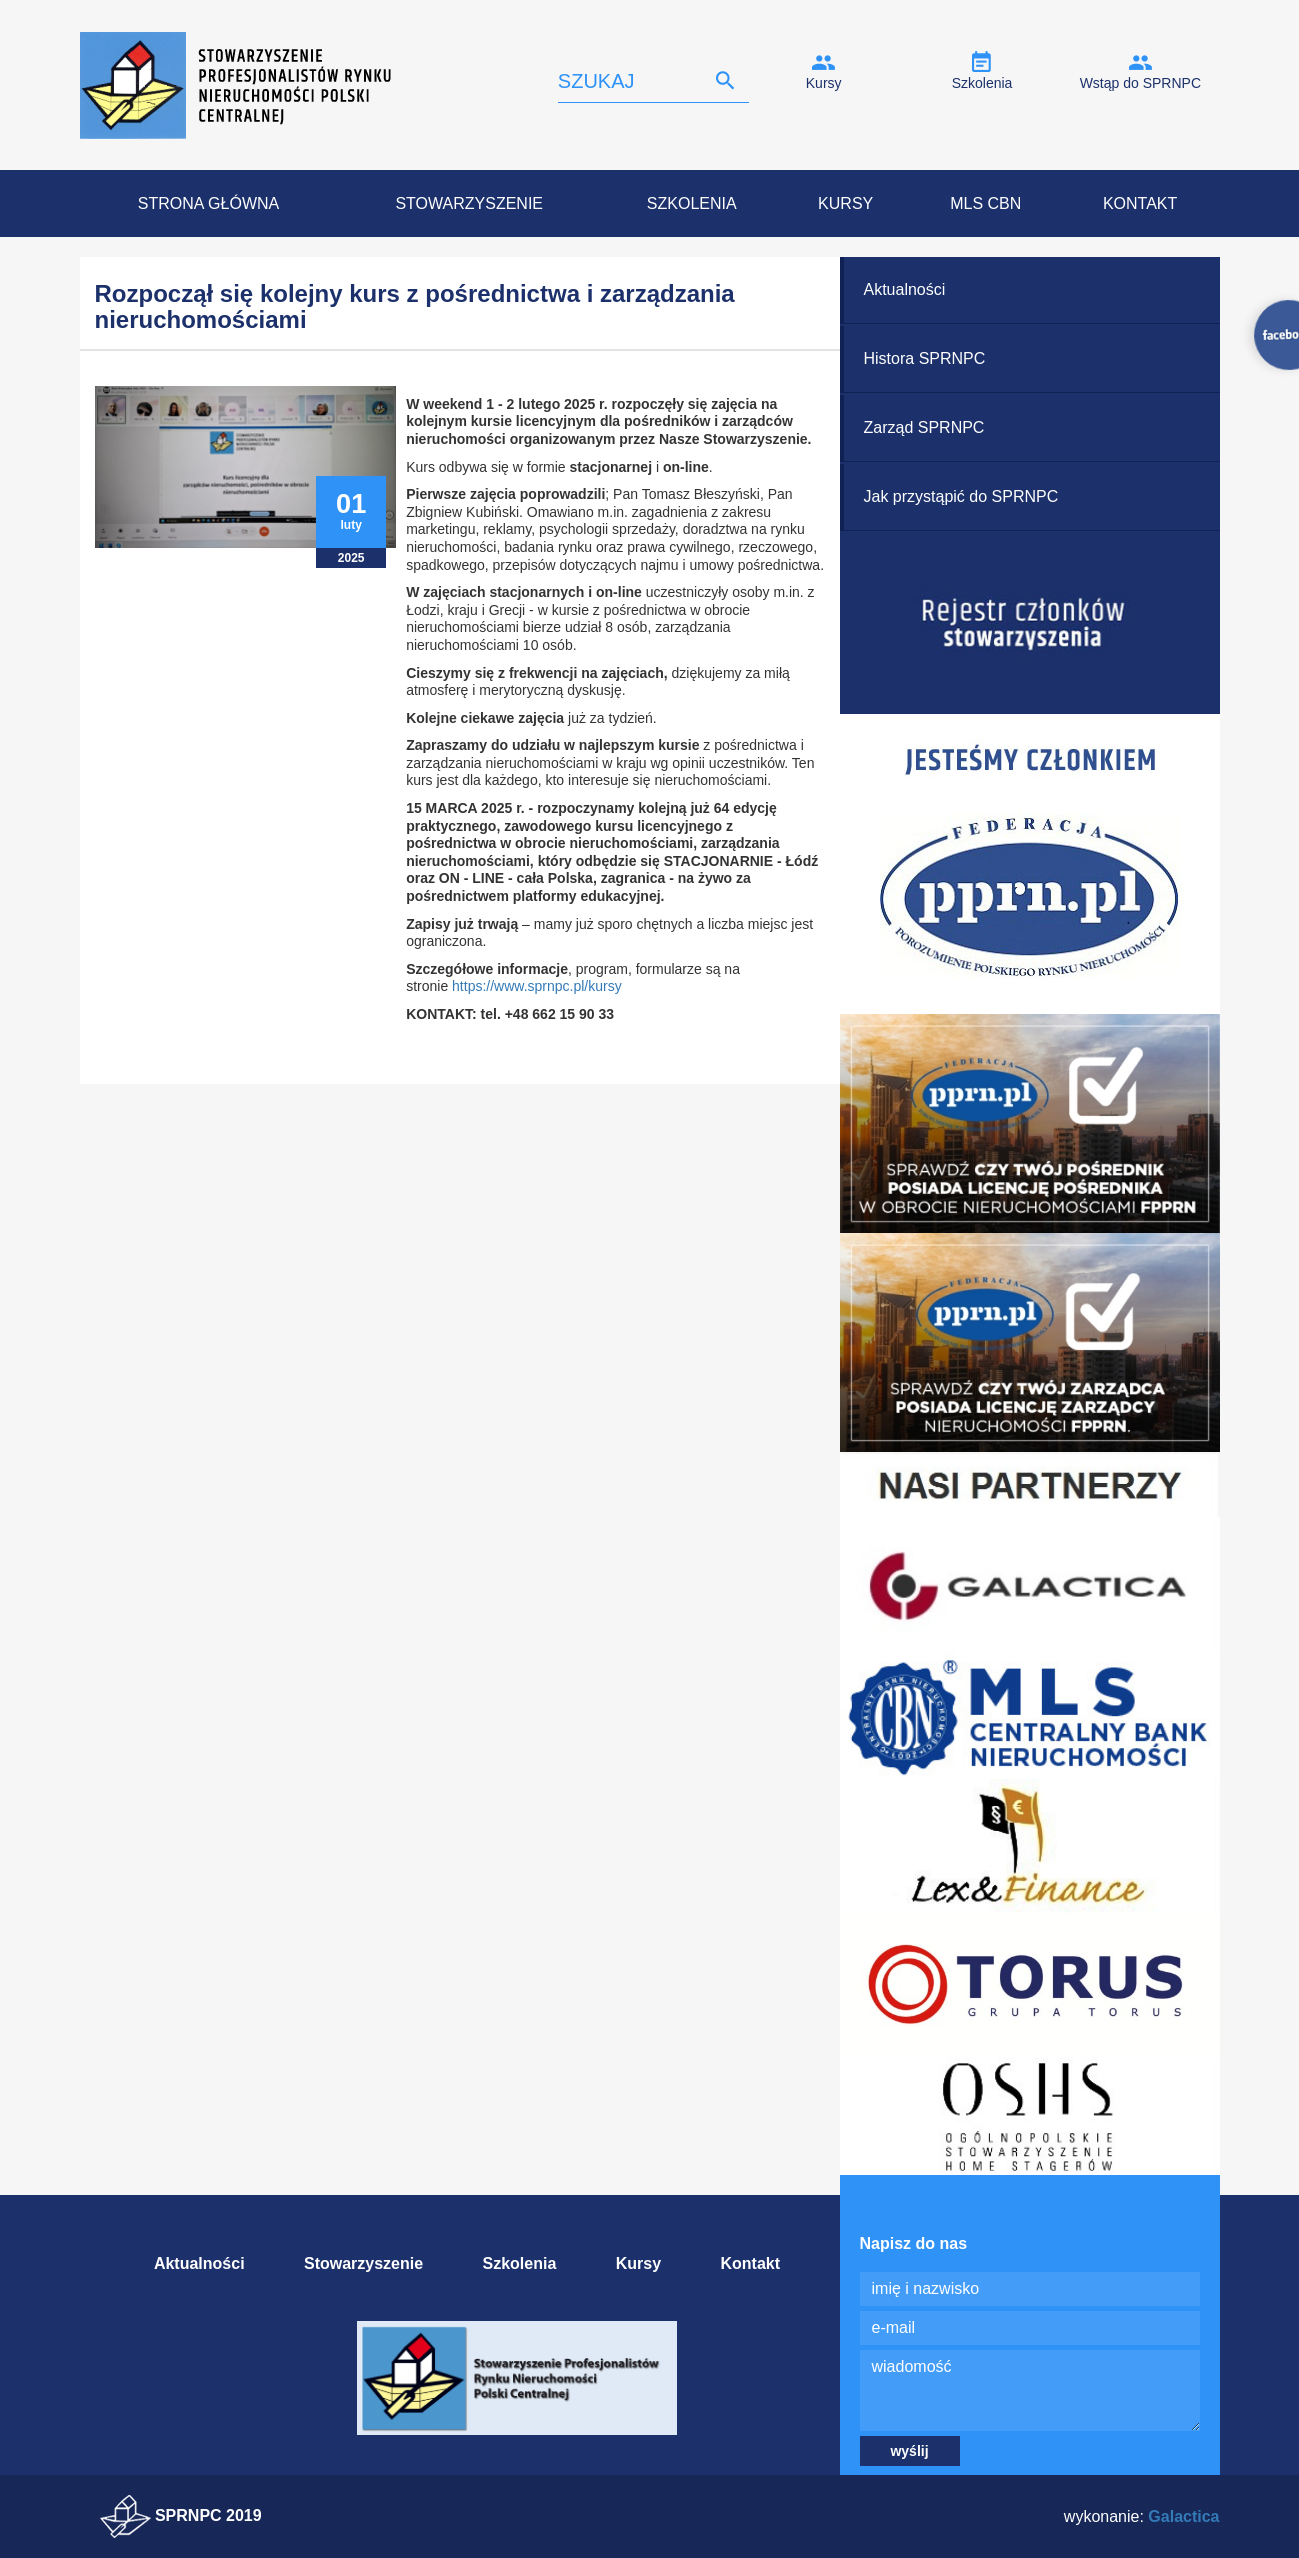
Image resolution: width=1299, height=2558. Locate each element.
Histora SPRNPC (925, 358)
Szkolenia (982, 83)
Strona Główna (208, 203)
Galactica (1183, 2516)
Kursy (824, 83)
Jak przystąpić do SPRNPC (961, 496)
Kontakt (1140, 203)
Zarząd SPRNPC (924, 427)
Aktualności (905, 289)
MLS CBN (985, 203)
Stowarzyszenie (469, 203)
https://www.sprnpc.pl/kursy (537, 986)
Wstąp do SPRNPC (1140, 83)
